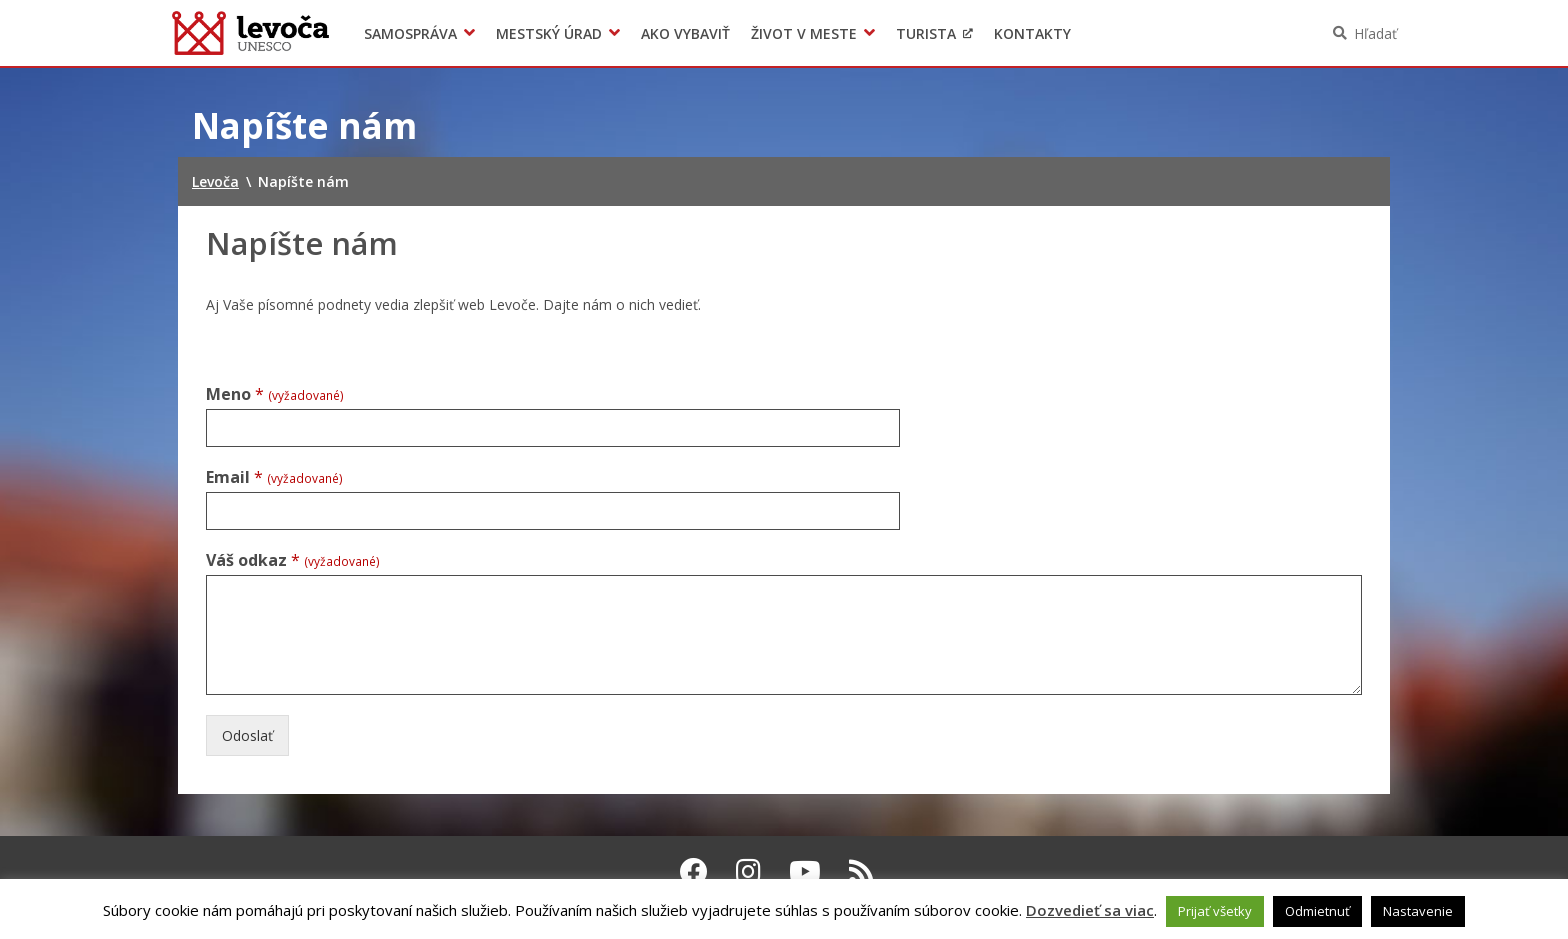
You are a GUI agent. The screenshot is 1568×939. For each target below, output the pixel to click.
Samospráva (410, 33)
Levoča (250, 33)
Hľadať (1375, 33)
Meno (275, 394)
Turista (926, 33)
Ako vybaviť (685, 33)
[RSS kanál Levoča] (861, 871)
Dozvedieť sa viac (1090, 910)
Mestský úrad (549, 33)
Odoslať (247, 735)
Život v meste (804, 33)
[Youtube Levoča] (805, 871)
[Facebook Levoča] (694, 871)
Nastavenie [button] (1418, 911)
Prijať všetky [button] (1215, 911)
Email (274, 477)
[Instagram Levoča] (748, 871)
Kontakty (1032, 33)
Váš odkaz (293, 560)
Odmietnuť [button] (1317, 911)
